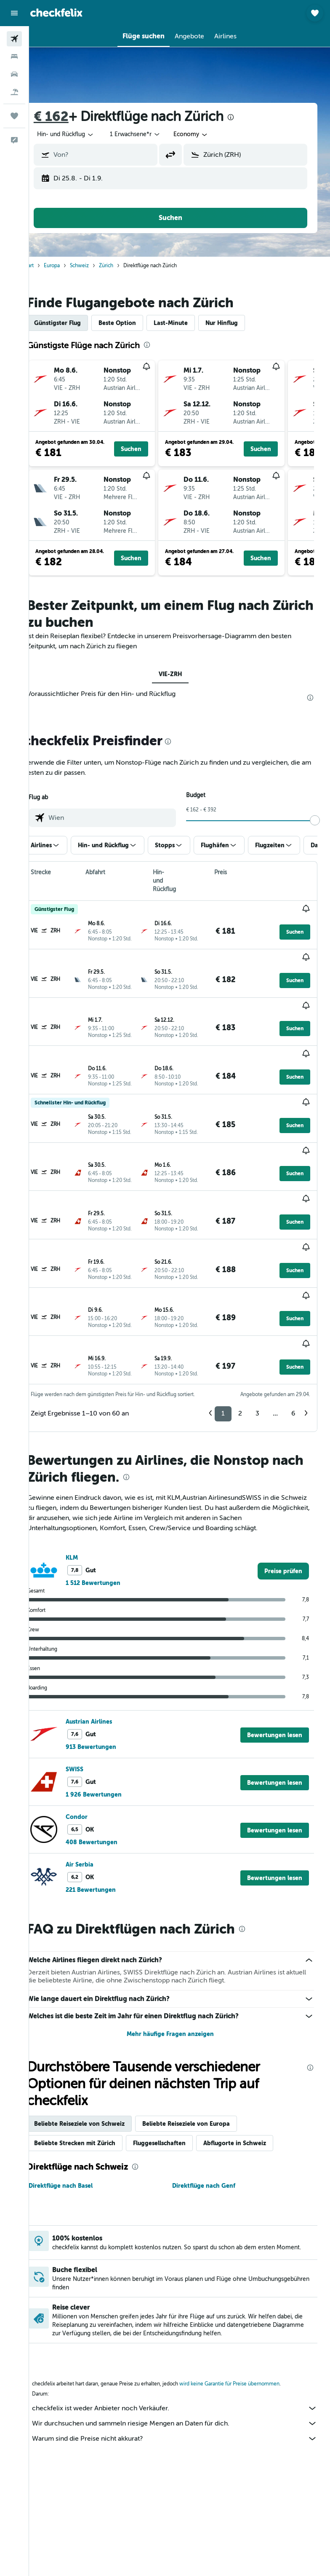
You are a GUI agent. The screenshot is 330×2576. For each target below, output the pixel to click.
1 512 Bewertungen (111, 1481)
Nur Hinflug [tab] (240, 323)
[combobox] (209, 134)
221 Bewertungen (109, 1788)
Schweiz (97, 266)
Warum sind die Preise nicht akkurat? (183, 2340)
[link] (283, 1469)
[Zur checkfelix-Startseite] (56, 12)
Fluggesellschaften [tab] (177, 2041)
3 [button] (257, 1312)
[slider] (320, 820)
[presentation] (249, 117)
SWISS (92, 1667)
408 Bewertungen (110, 1740)
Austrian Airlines (107, 1620)
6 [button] (293, 1312)
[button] (14, 13)
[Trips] (14, 115)
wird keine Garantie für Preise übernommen (247, 2286)
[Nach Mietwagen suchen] (14, 74)
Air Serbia (98, 1762)
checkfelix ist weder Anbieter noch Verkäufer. (183, 2310)
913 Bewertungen (109, 1645)
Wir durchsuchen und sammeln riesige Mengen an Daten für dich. (183, 2325)
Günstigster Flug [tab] (75, 323)
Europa (70, 266)
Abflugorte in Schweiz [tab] (252, 2041)
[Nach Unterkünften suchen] (14, 56)
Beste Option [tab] (135, 323)
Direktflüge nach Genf (213, 2084)
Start (47, 266)
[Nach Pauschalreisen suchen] (14, 91)
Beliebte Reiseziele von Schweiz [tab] (97, 2022)
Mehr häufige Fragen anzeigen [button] (179, 1932)
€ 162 (69, 116)
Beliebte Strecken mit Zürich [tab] (92, 2041)
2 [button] (240, 1312)
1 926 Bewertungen (112, 1693)
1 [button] (223, 1312)
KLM (90, 1456)
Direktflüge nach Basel (79, 2084)
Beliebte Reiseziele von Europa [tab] (204, 2022)
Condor (95, 1715)
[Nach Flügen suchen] (14, 38)
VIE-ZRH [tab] (179, 674)
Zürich (124, 266)
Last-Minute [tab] (189, 323)
